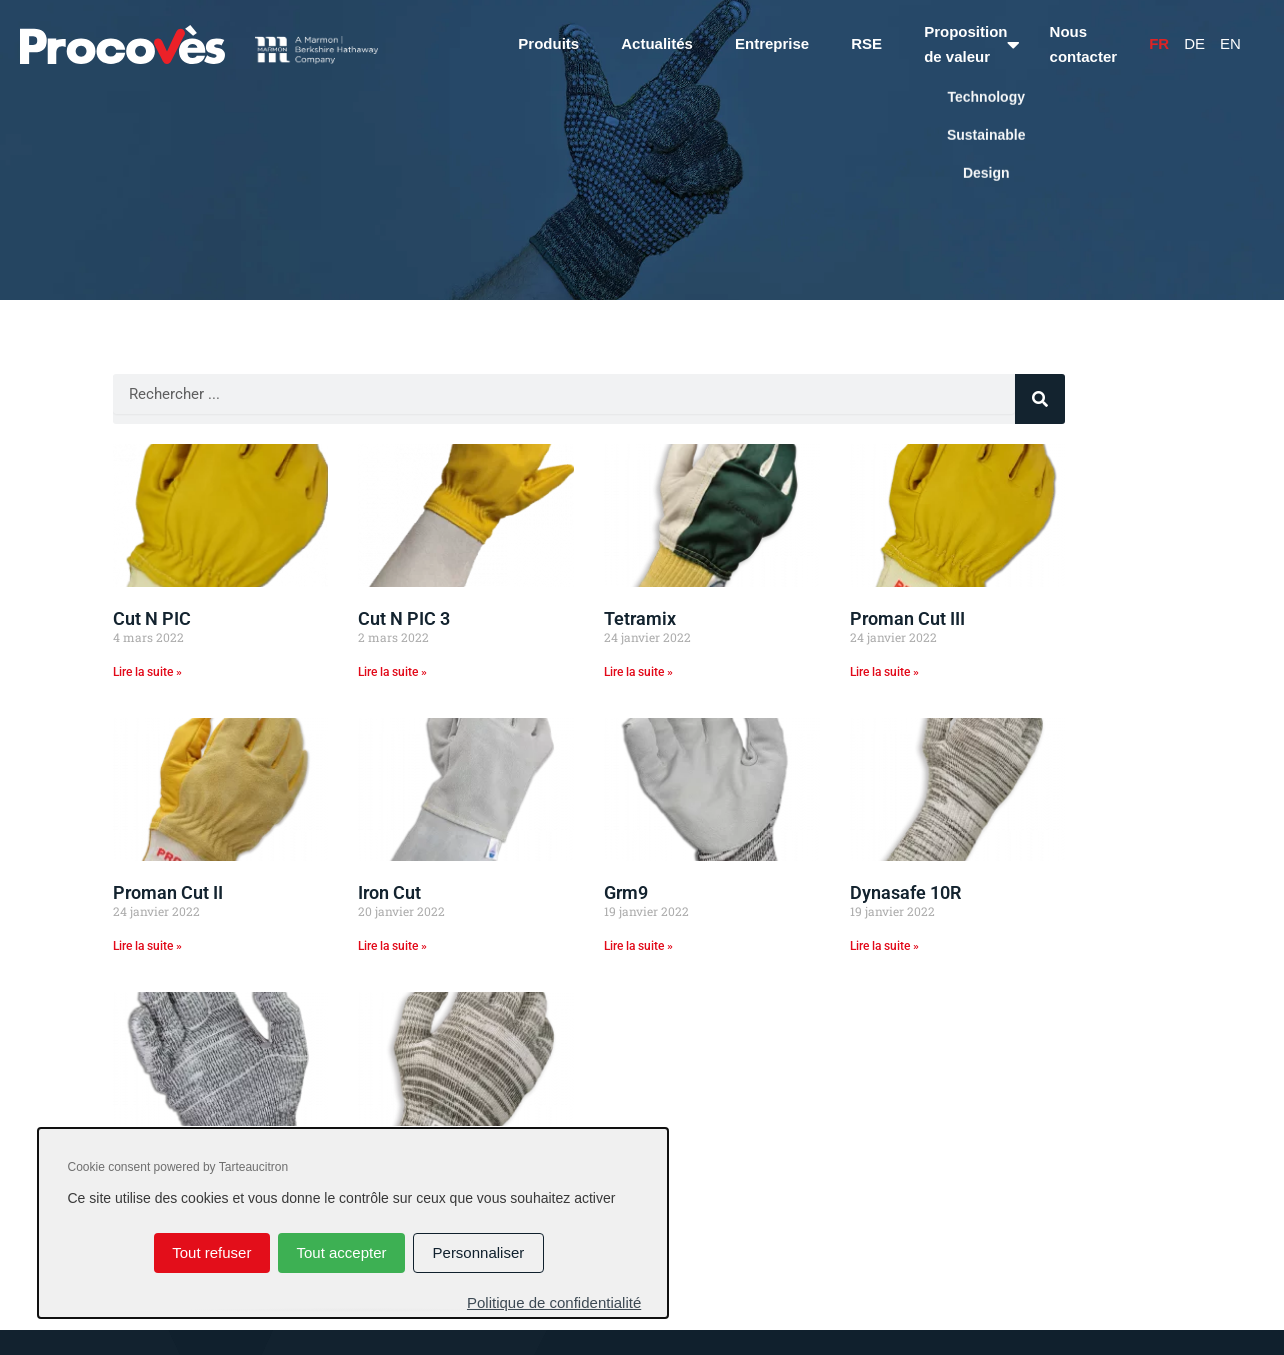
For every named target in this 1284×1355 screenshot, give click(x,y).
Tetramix (640, 618)
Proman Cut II (168, 892)
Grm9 (626, 892)
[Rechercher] (1040, 399)
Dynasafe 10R (905, 892)
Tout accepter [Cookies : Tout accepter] (341, 1252)
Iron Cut (389, 892)
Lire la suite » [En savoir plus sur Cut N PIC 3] (392, 672)
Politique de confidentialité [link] (554, 1302)
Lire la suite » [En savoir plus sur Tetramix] (638, 672)
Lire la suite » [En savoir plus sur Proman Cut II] (147, 946)
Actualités (657, 43)
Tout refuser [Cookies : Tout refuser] (211, 1252)
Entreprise (772, 43)
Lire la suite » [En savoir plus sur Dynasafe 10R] (884, 946)
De (1194, 43)
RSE (866, 43)
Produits (548, 43)
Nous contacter (1084, 44)
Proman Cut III (907, 618)
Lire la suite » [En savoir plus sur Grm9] (638, 946)
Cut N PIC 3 (404, 618)
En (1230, 43)
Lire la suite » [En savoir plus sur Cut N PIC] (147, 672)
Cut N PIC (152, 618)
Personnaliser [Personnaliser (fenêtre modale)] (479, 1252)
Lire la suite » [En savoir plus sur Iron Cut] (392, 946)
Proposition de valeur (965, 44)
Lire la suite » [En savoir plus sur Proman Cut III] (884, 672)
